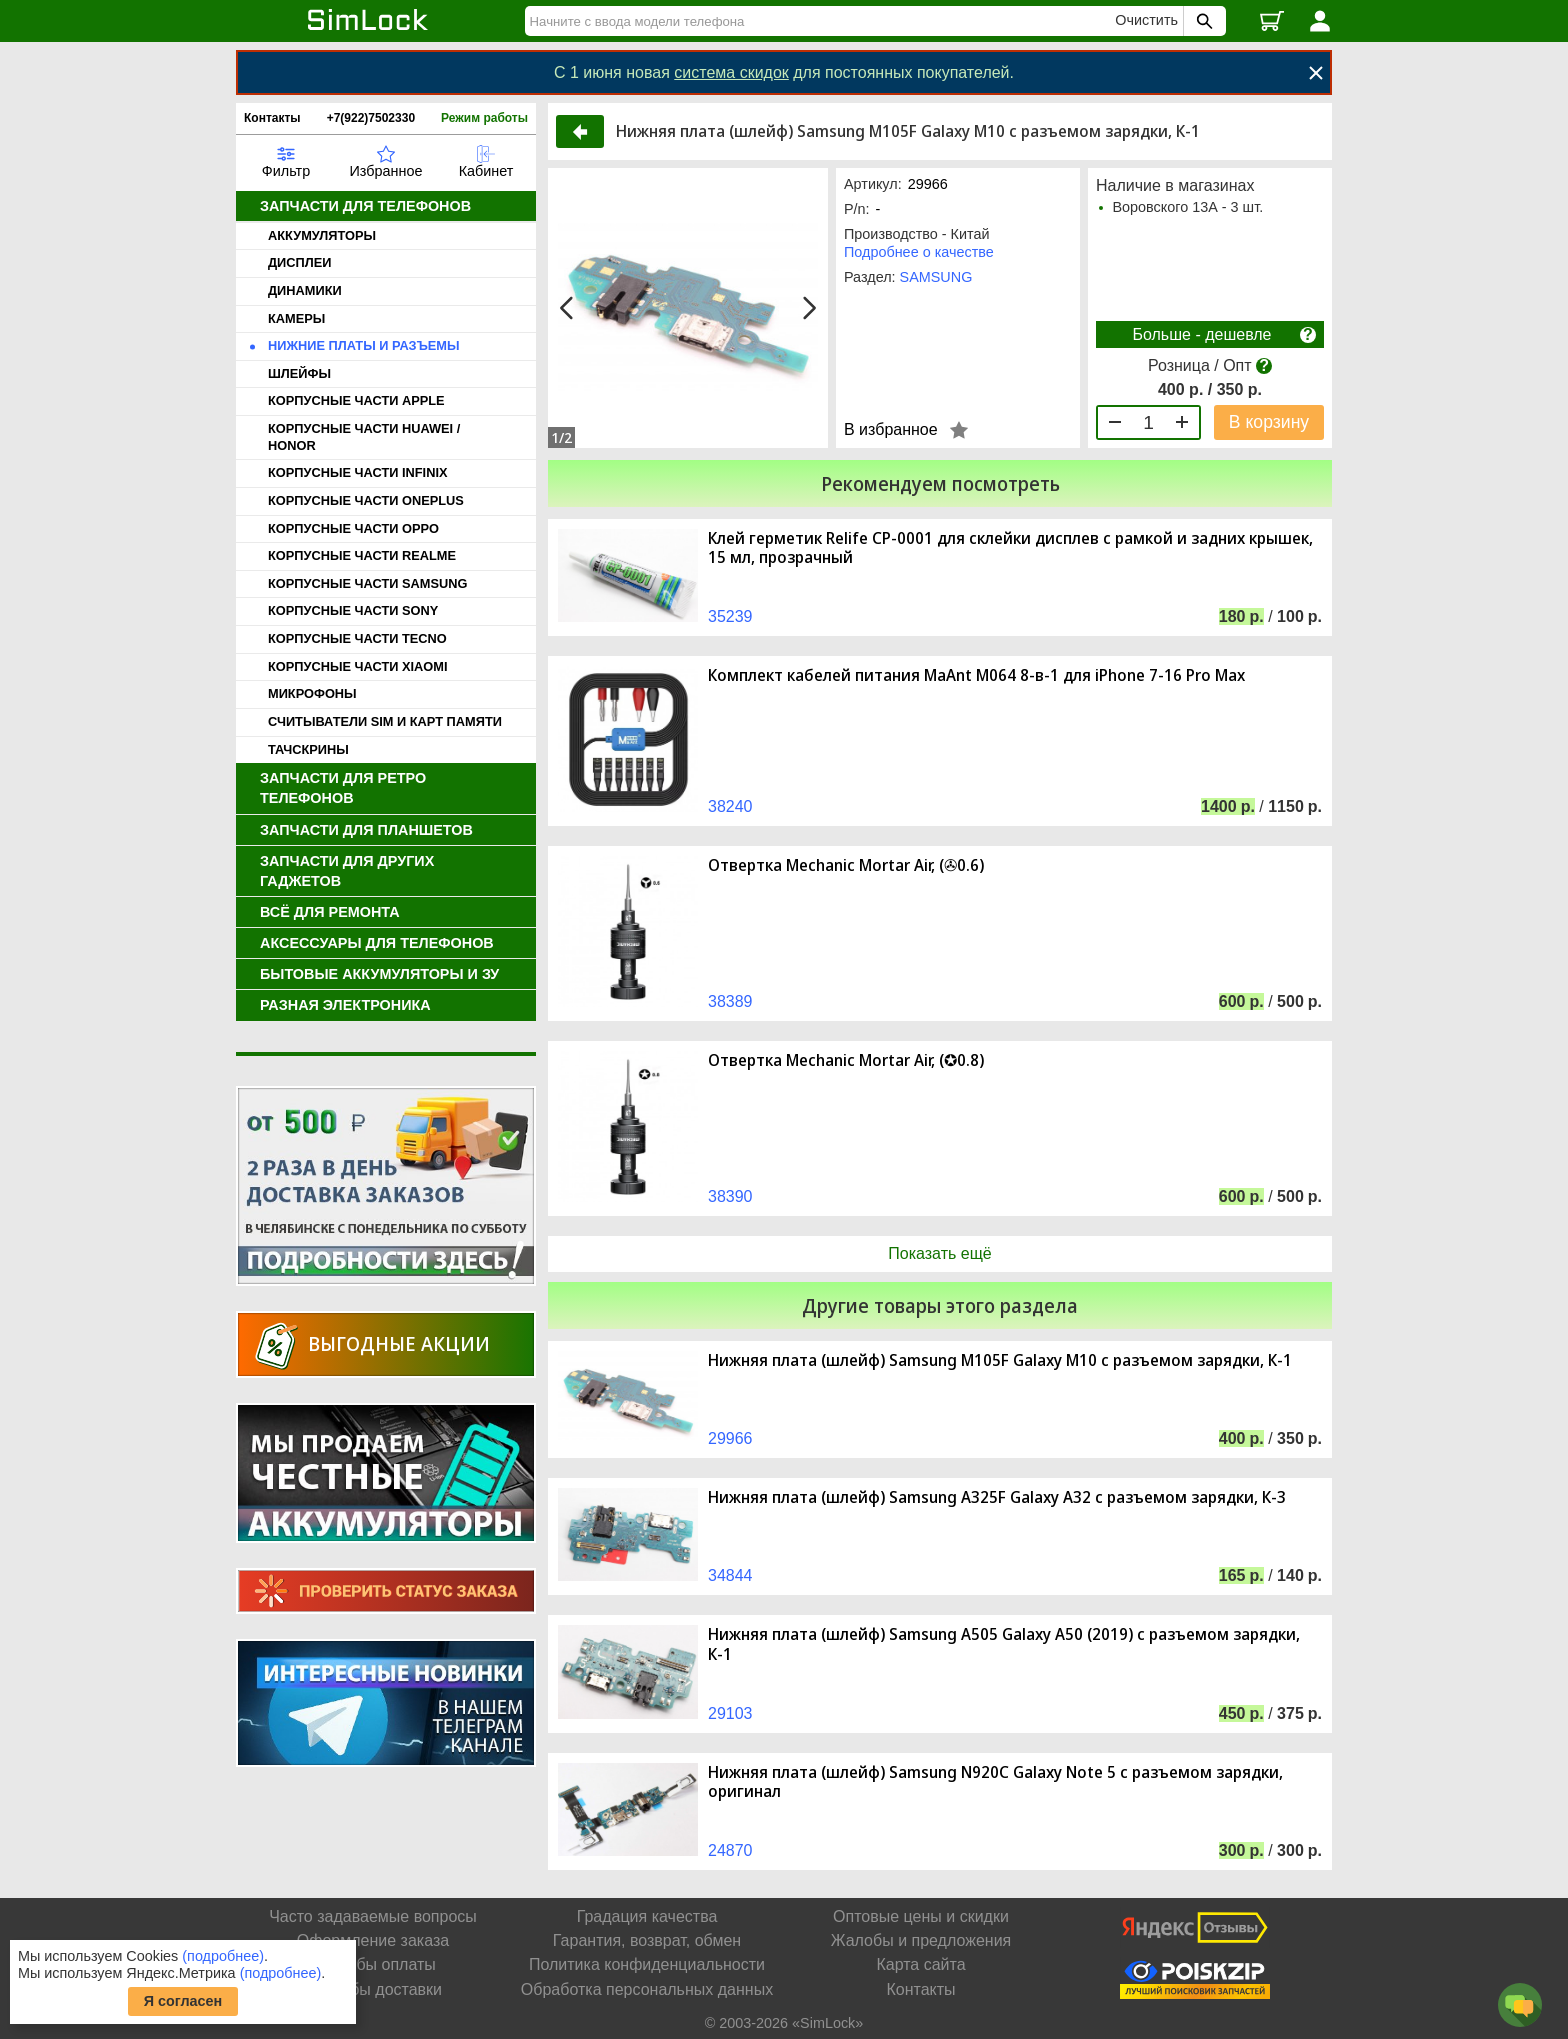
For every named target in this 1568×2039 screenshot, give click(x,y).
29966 (730, 1438)
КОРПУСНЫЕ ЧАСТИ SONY (353, 610)
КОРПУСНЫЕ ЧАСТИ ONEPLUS (366, 500)
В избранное (891, 429)
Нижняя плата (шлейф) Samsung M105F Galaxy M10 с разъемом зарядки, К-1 (1000, 1360)
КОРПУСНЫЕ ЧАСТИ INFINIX (357, 472)
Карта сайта (920, 1964)
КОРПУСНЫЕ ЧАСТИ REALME (362, 555)
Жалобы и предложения (921, 1940)
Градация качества (647, 1916)
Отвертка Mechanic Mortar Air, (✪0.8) (846, 1060)
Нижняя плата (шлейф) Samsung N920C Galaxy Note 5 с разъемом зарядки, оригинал (995, 1782)
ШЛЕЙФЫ (299, 373)
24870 (730, 1850)
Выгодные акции (399, 1343)
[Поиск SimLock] (1202, 21)
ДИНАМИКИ (305, 290)
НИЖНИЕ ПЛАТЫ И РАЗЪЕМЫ (364, 345)
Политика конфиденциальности (647, 1964)
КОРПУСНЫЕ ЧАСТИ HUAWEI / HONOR (364, 437)
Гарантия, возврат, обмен (647, 1940)
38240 (730, 806)
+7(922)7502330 (371, 118)
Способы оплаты (373, 1964)
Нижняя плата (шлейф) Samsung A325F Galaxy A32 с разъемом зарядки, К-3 (997, 1497)
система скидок (731, 72)
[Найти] (823, 21)
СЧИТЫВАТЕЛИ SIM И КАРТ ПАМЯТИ (385, 721)
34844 (730, 1575)
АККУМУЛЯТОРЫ (322, 235)
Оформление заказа (373, 1940)
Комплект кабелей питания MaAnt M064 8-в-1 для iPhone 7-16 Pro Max (976, 675)
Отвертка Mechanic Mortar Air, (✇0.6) (846, 865)
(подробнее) (223, 1956)
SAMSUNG (936, 277)
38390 (730, 1196)
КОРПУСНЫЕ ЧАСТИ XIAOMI (357, 666)
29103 (730, 1713)
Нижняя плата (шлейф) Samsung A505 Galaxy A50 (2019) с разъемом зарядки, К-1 (1004, 1644)
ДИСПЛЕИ (299, 262)
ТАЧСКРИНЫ (308, 749)
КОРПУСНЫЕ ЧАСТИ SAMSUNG (367, 583)
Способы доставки (373, 1989)
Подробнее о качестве (919, 252)
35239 (730, 616)
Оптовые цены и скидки (921, 1916)
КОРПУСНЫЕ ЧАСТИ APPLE (356, 400)
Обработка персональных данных (647, 1989)
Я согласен (183, 2001)
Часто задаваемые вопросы (373, 1916)
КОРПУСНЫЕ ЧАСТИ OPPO (353, 528)
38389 (730, 1001)
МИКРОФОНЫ (312, 693)
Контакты (272, 118)
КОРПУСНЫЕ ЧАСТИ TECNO (357, 638)
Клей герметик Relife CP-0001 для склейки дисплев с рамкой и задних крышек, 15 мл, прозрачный (1010, 548)
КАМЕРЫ (296, 318)
